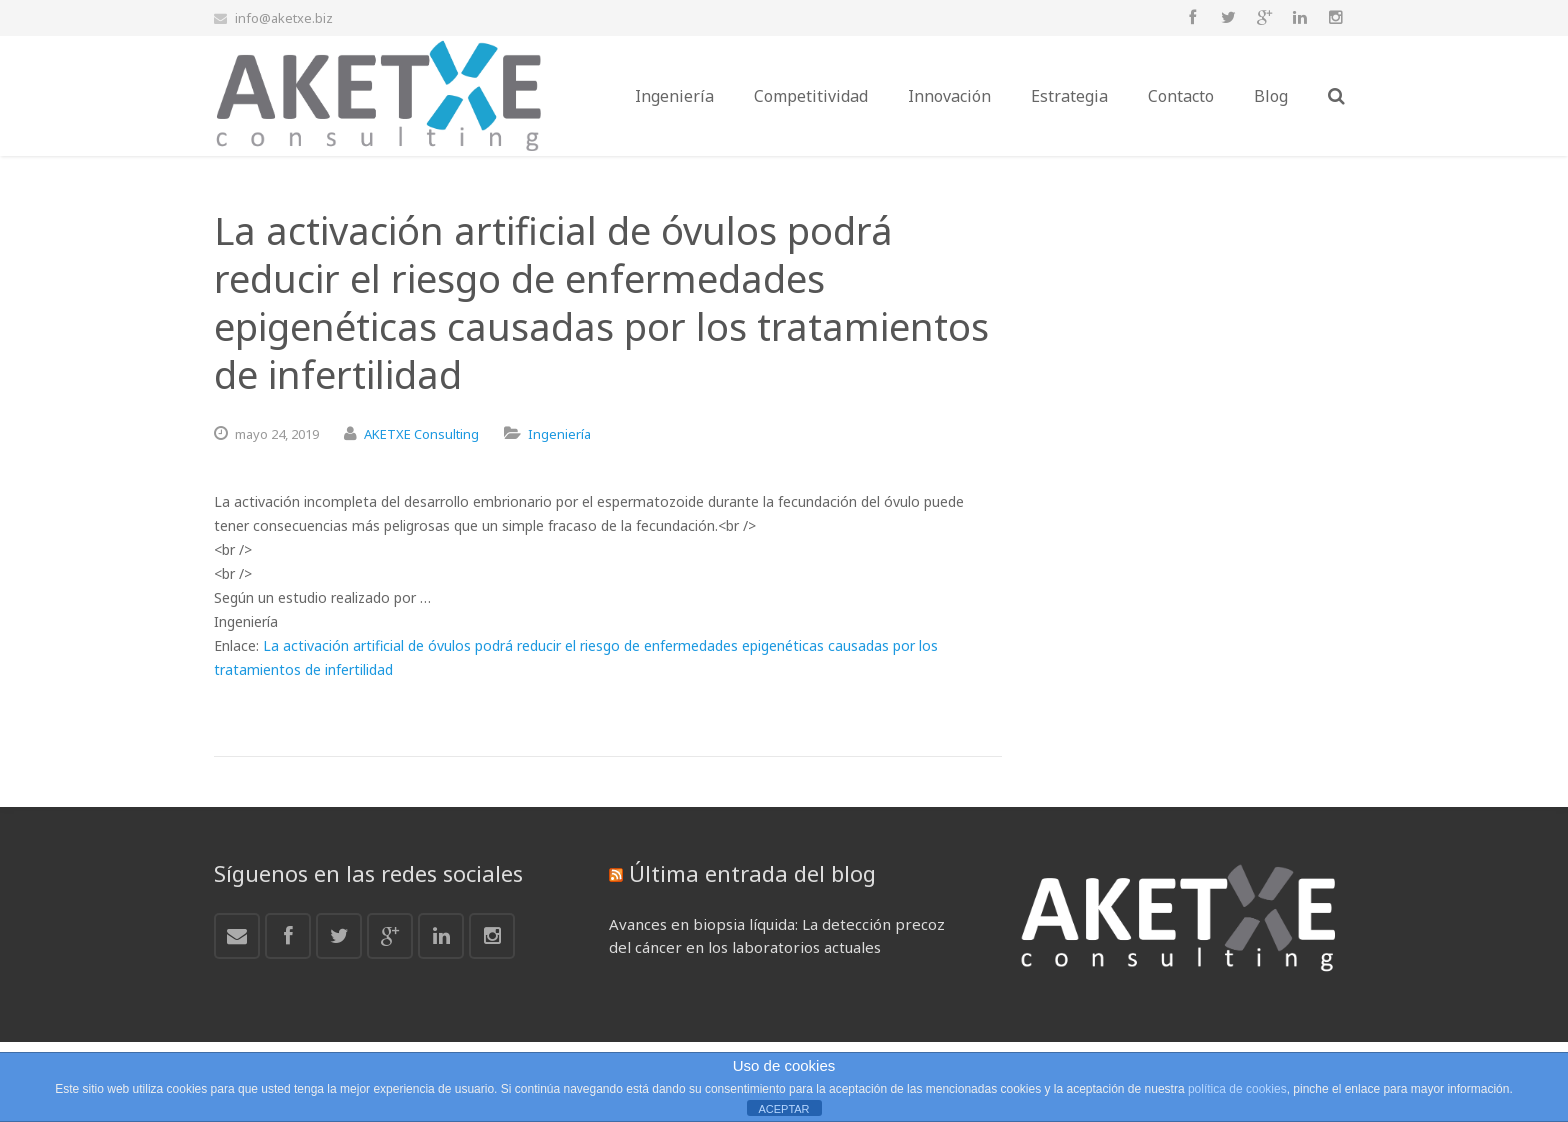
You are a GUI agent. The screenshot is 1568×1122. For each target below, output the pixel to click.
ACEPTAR (783, 1109)
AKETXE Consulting (421, 434)
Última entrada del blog (752, 873)
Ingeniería (559, 434)
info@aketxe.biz (284, 18)
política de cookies (1237, 1089)
